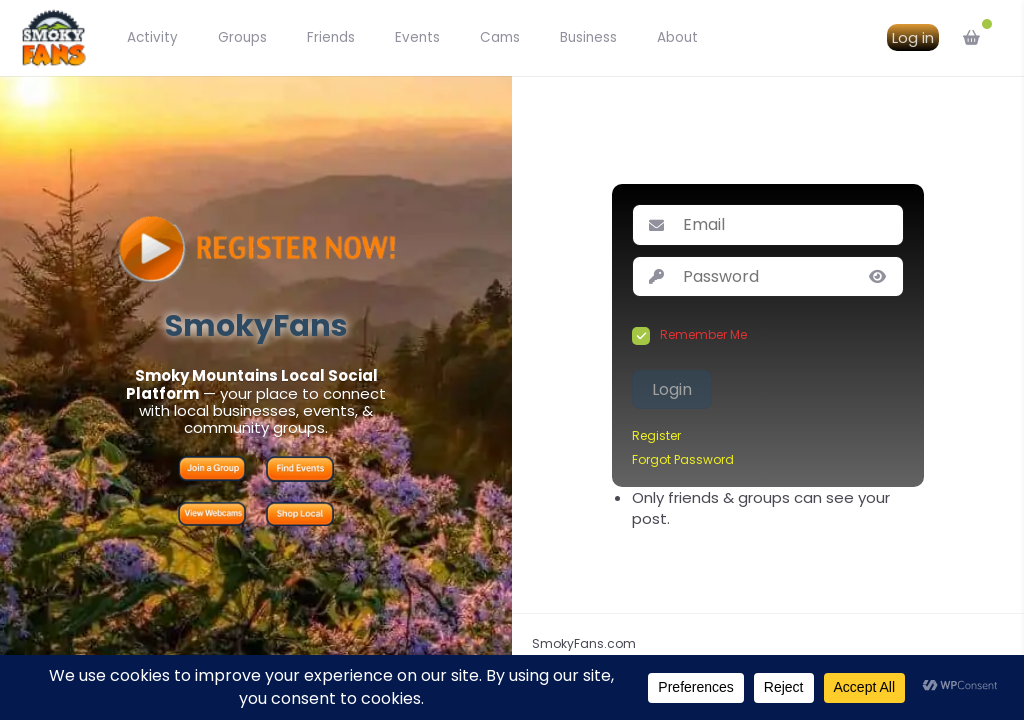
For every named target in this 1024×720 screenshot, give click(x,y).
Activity (152, 37)
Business (588, 37)
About (677, 37)
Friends (331, 37)
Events (417, 37)
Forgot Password (683, 460)
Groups (242, 37)
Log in (913, 37)
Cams (500, 37)
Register (656, 436)
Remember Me (703, 335)
